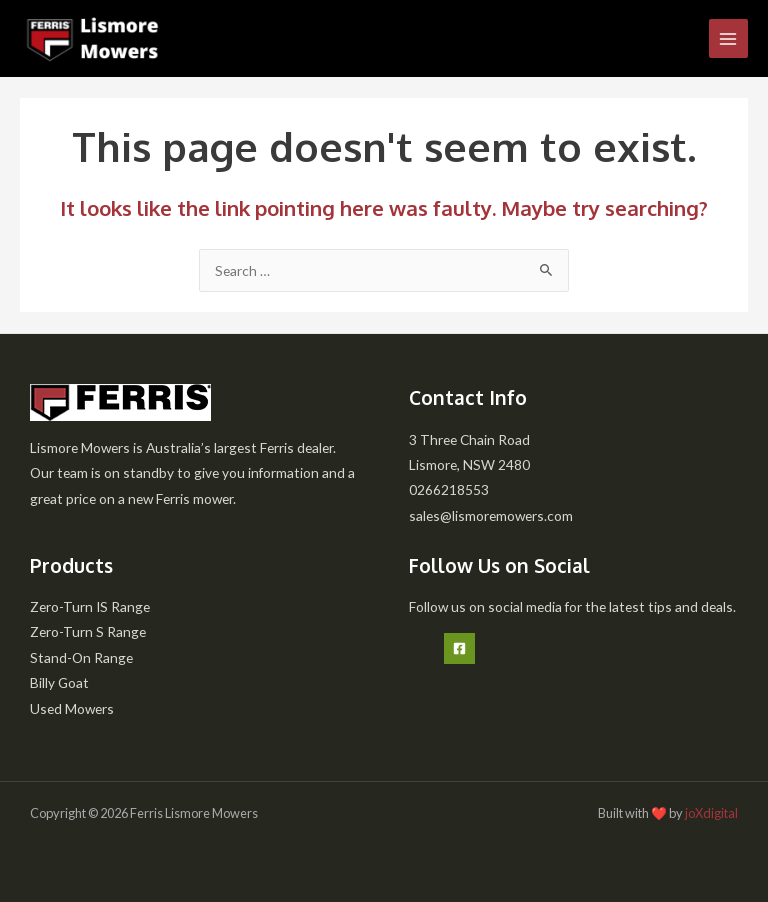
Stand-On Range (81, 657)
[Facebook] (459, 648)
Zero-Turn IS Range (90, 606)
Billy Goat (59, 682)
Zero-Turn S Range (88, 631)
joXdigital (711, 813)
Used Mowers (72, 708)
